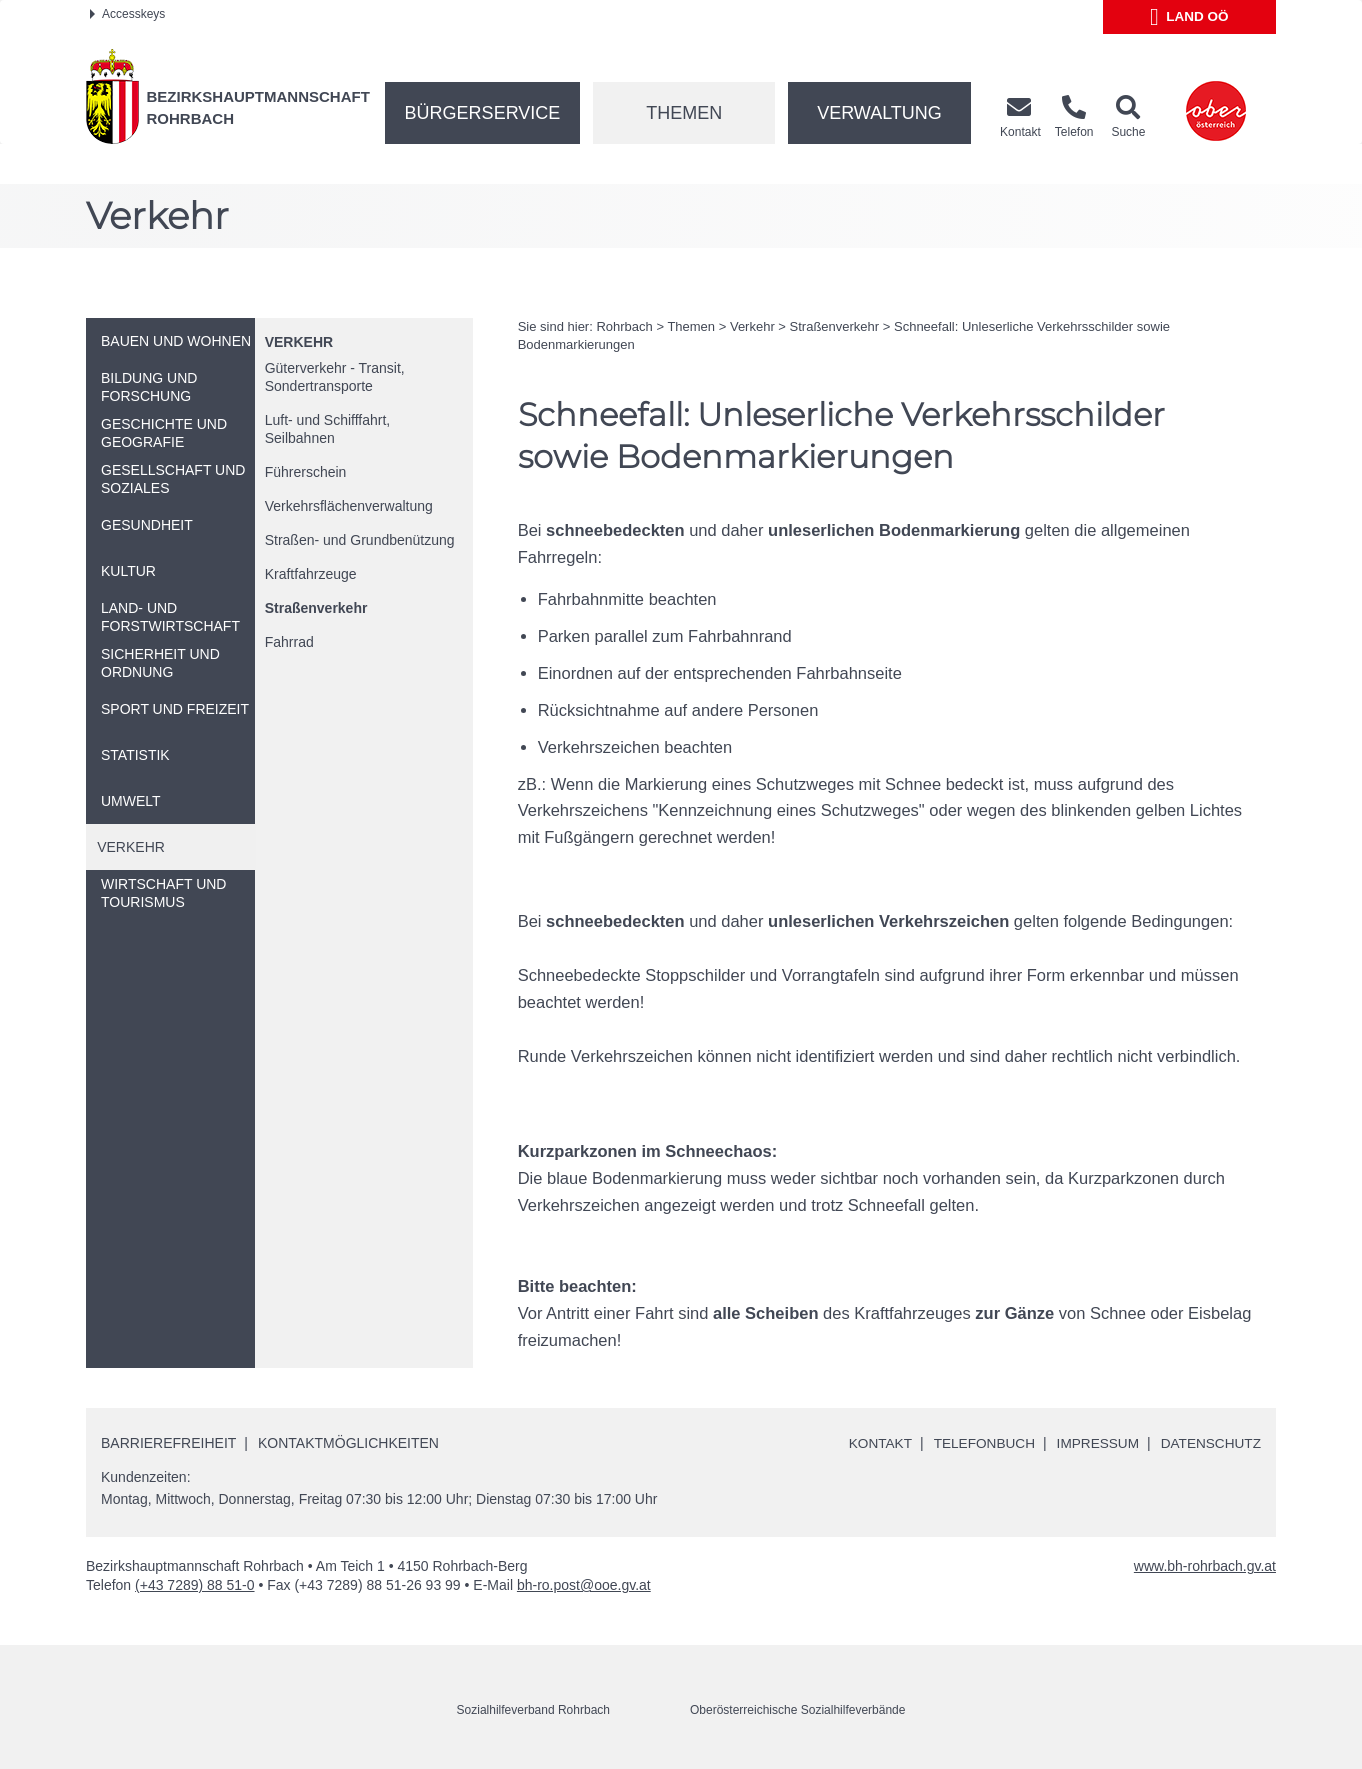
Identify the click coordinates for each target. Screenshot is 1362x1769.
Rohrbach (624, 326)
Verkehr (299, 342)
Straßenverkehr (316, 608)
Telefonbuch (977, 1443)
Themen (684, 113)
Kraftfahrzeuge (311, 574)
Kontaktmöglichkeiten (348, 1442)
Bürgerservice (483, 113)
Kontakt (871, 1443)
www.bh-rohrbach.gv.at (1205, 1566)
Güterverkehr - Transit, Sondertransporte (335, 377)
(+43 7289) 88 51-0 (194, 1585)
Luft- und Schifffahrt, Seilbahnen (328, 429)
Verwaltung (879, 113)
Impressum (1093, 1443)
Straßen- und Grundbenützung (360, 540)
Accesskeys (127, 14)
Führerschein (306, 472)
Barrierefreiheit (168, 1442)
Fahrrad (289, 642)
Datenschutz (1209, 1443)
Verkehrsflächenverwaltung (349, 506)
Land (1189, 17)
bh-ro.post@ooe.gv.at (584, 1585)
